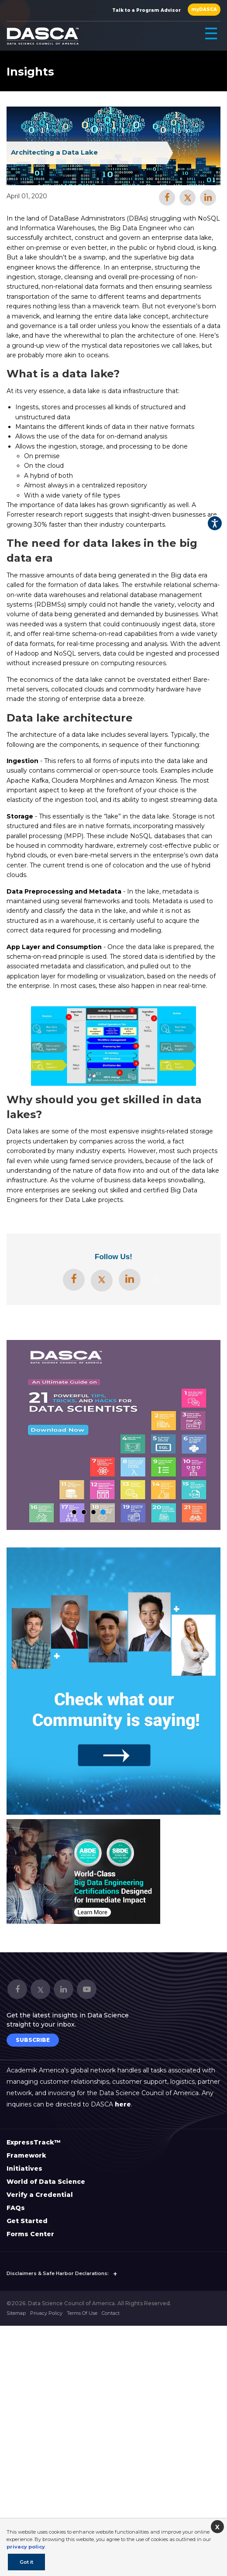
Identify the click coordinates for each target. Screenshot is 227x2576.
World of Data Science (46, 2182)
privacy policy (26, 2547)
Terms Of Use (82, 2313)
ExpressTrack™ (34, 2142)
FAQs (16, 2208)
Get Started (27, 2221)
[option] (83, 1871)
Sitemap (16, 2313)
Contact (111, 2313)
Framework (26, 2155)
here (123, 2104)
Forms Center (30, 2234)
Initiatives (24, 2168)
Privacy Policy (46, 2313)
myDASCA (204, 9)
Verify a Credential (40, 2195)
